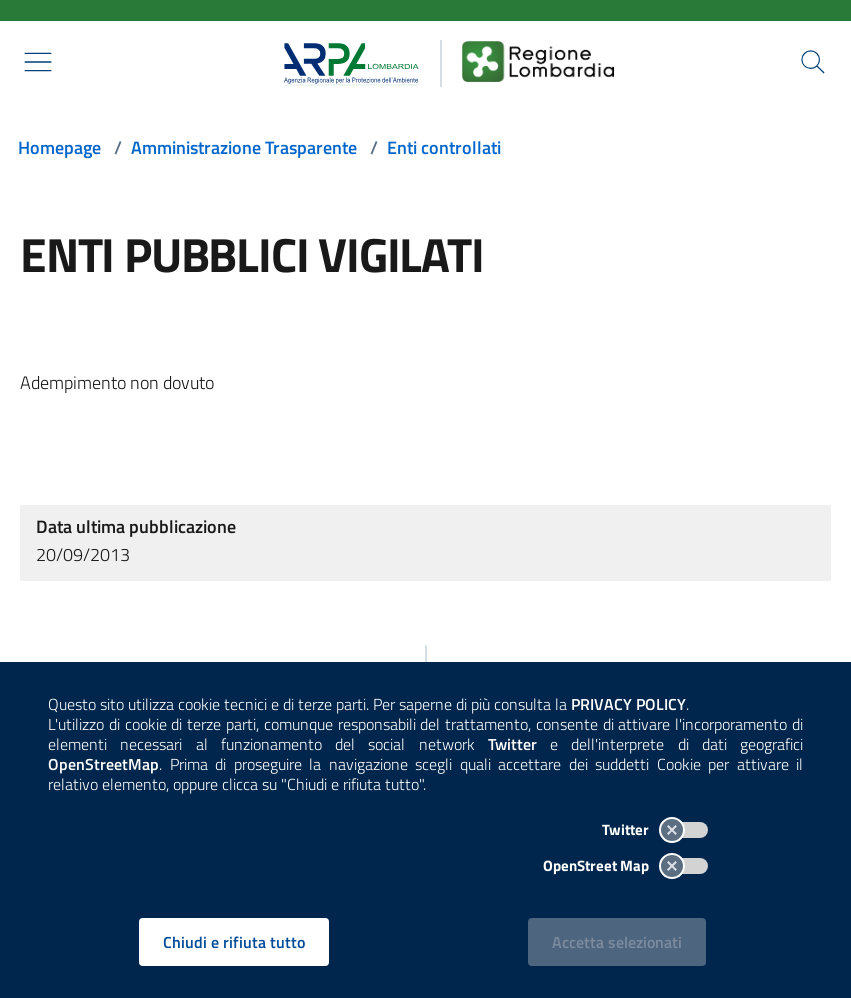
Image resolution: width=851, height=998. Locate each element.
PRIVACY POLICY (628, 704)
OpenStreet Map (625, 865)
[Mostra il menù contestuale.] (38, 62)
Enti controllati (444, 147)
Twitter (655, 829)
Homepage (59, 147)
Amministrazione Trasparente (244, 147)
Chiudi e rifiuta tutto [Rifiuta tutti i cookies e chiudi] (234, 942)
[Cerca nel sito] (813, 62)
